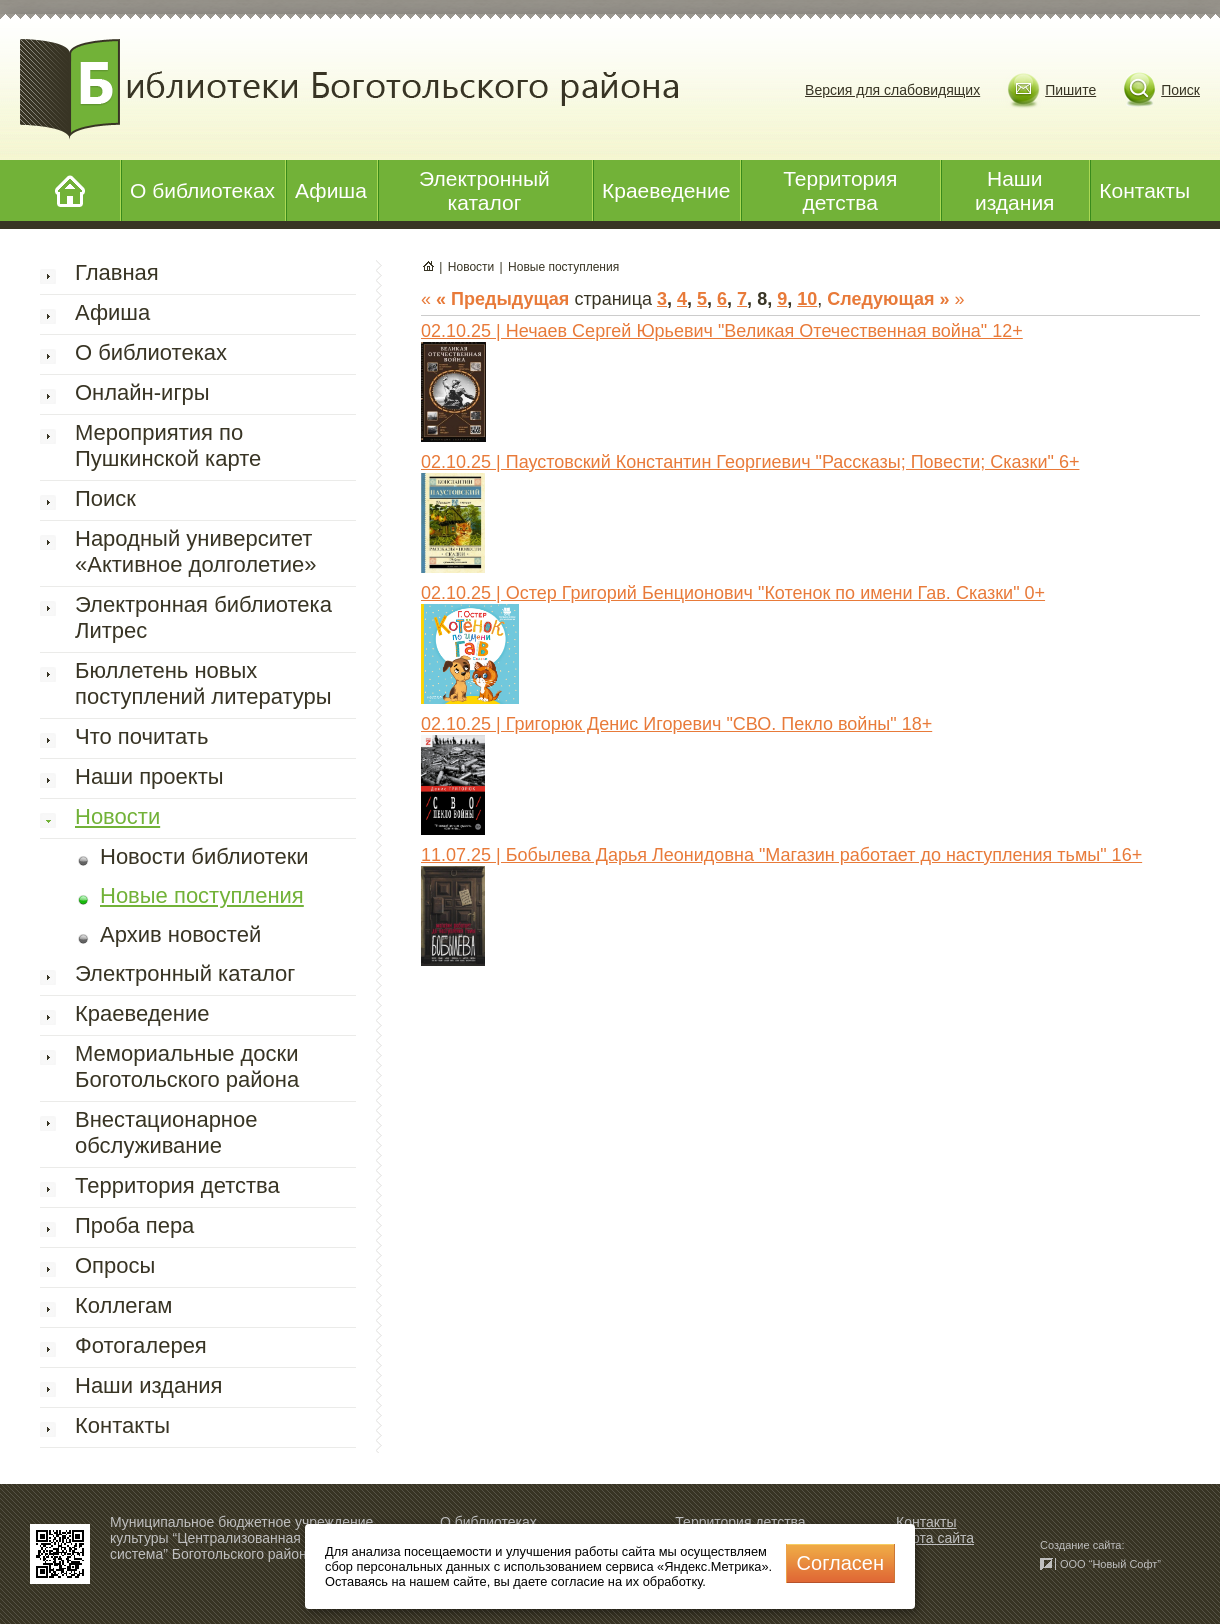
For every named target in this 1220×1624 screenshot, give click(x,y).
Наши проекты (149, 776)
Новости (117, 816)
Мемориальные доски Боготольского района (187, 1066)
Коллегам (123, 1305)
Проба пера (134, 1225)
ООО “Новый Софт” (1110, 1564)
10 (807, 299)
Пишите (1070, 90)
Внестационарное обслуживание (166, 1132)
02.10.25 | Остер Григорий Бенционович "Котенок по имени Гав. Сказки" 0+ (733, 593)
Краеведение (666, 190)
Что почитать (141, 736)
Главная (117, 272)
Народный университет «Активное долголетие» (195, 551)
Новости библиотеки (204, 856)
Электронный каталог (484, 190)
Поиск (1180, 90)
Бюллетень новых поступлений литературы (203, 683)
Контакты (1144, 190)
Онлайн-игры (142, 392)
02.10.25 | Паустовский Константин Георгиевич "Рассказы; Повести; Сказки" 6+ (750, 462)
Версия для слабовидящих (892, 90)
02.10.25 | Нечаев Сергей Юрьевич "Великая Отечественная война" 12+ (722, 331)
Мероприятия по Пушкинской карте (168, 445)
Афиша (331, 190)
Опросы (115, 1265)
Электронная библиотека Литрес (203, 617)
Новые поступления (202, 895)
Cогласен (840, 1563)
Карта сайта (935, 1538)
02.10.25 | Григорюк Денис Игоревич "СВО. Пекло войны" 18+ (676, 724)
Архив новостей (180, 934)
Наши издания (1015, 190)
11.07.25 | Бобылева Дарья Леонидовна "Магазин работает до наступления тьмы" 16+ (781, 855)
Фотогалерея (141, 1345)
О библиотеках (202, 190)
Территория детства (840, 190)
